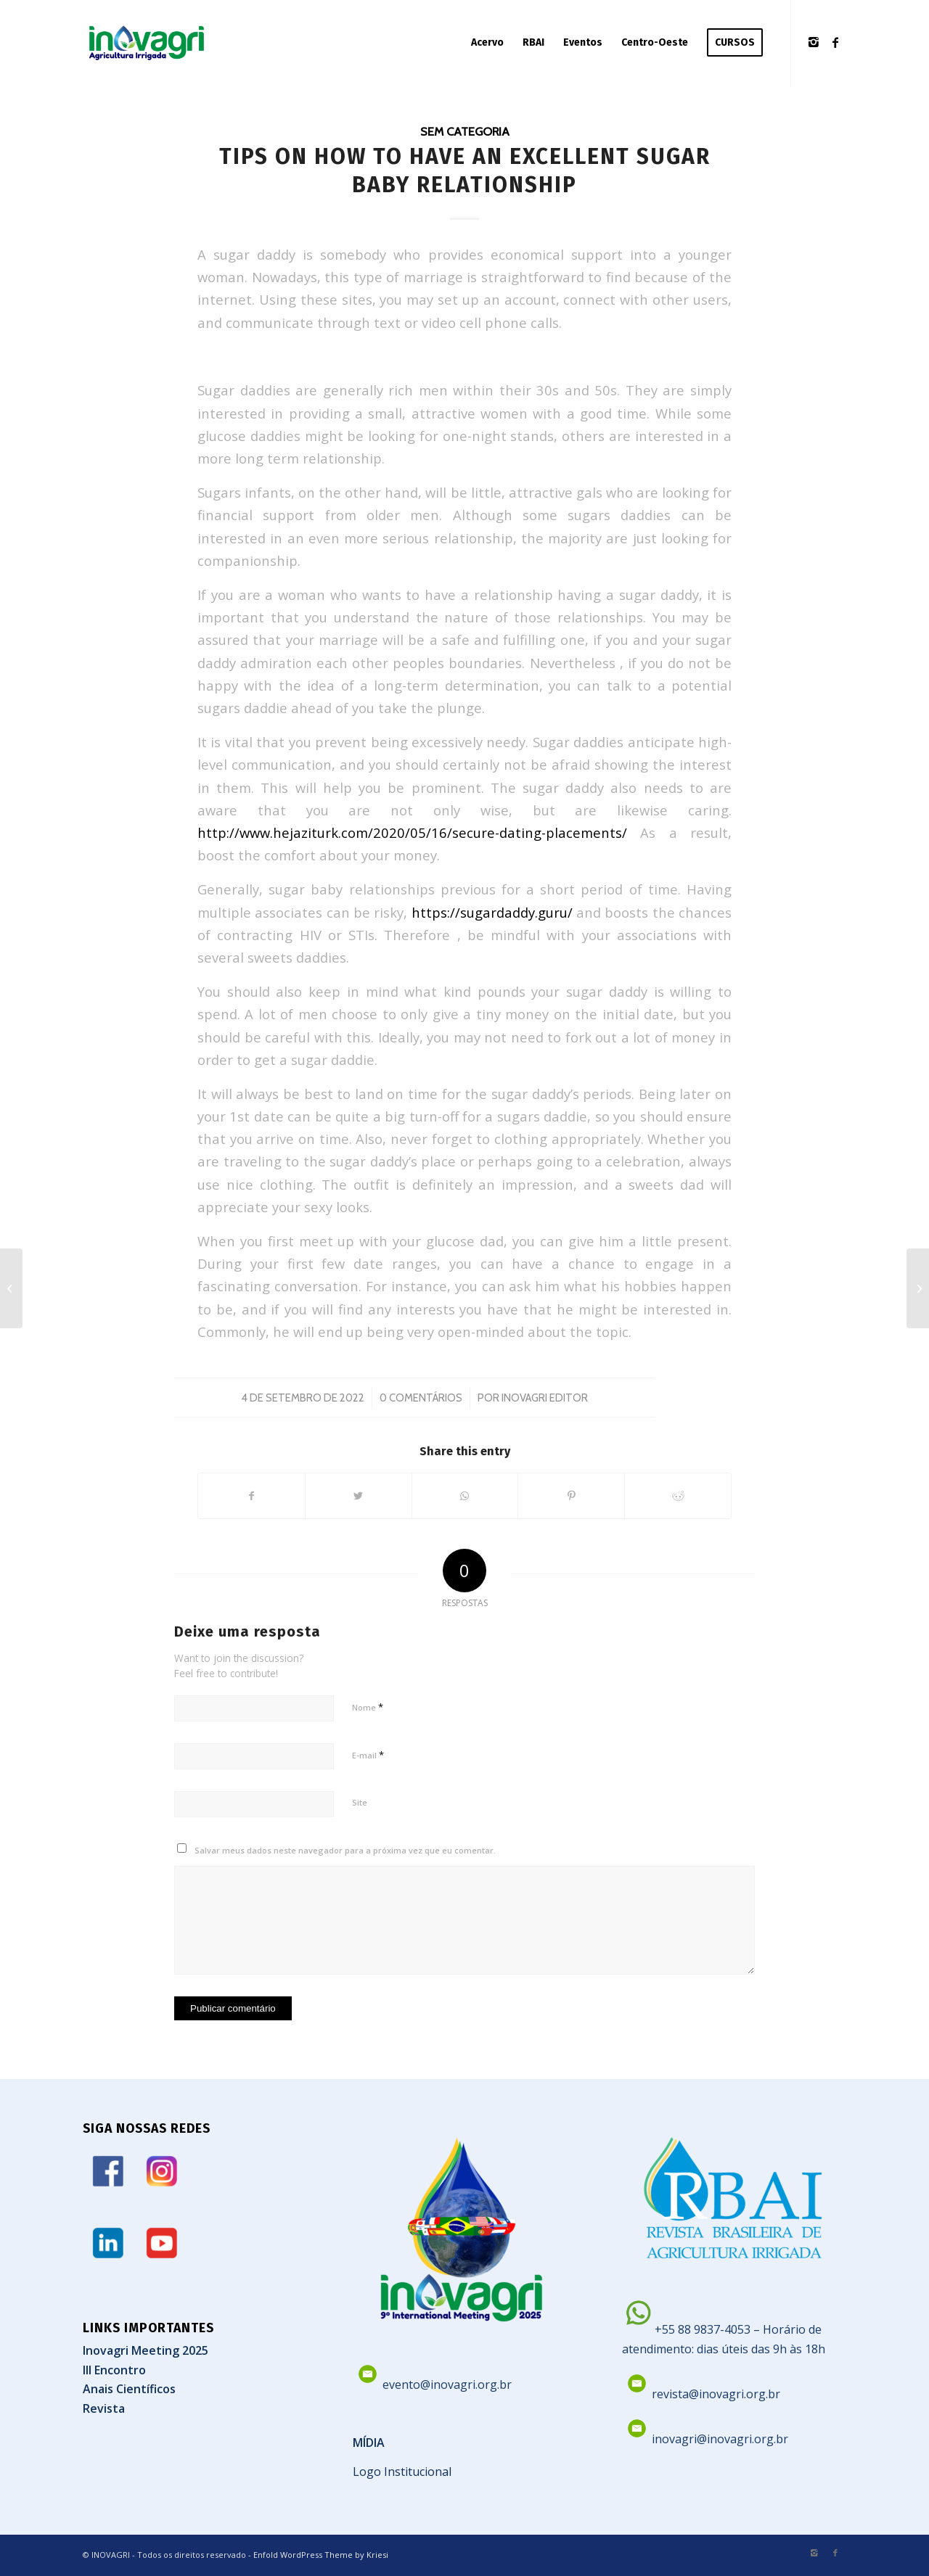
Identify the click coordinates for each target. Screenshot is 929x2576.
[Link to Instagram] (813, 42)
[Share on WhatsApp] (465, 1495)
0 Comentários (421, 1397)
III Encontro (114, 2370)
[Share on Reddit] (678, 1495)
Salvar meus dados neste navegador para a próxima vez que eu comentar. (345, 1850)
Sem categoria (464, 131)
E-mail (368, 1754)
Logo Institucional (402, 2472)
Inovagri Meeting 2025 (145, 2350)
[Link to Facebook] (835, 42)
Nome (367, 1706)
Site (359, 1802)
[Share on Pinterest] (571, 1495)
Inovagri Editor (545, 1397)
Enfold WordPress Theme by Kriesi (320, 2554)
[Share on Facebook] (251, 1495)
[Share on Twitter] (359, 1495)
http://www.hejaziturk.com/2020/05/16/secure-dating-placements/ (412, 832)
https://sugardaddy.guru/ (492, 912)
